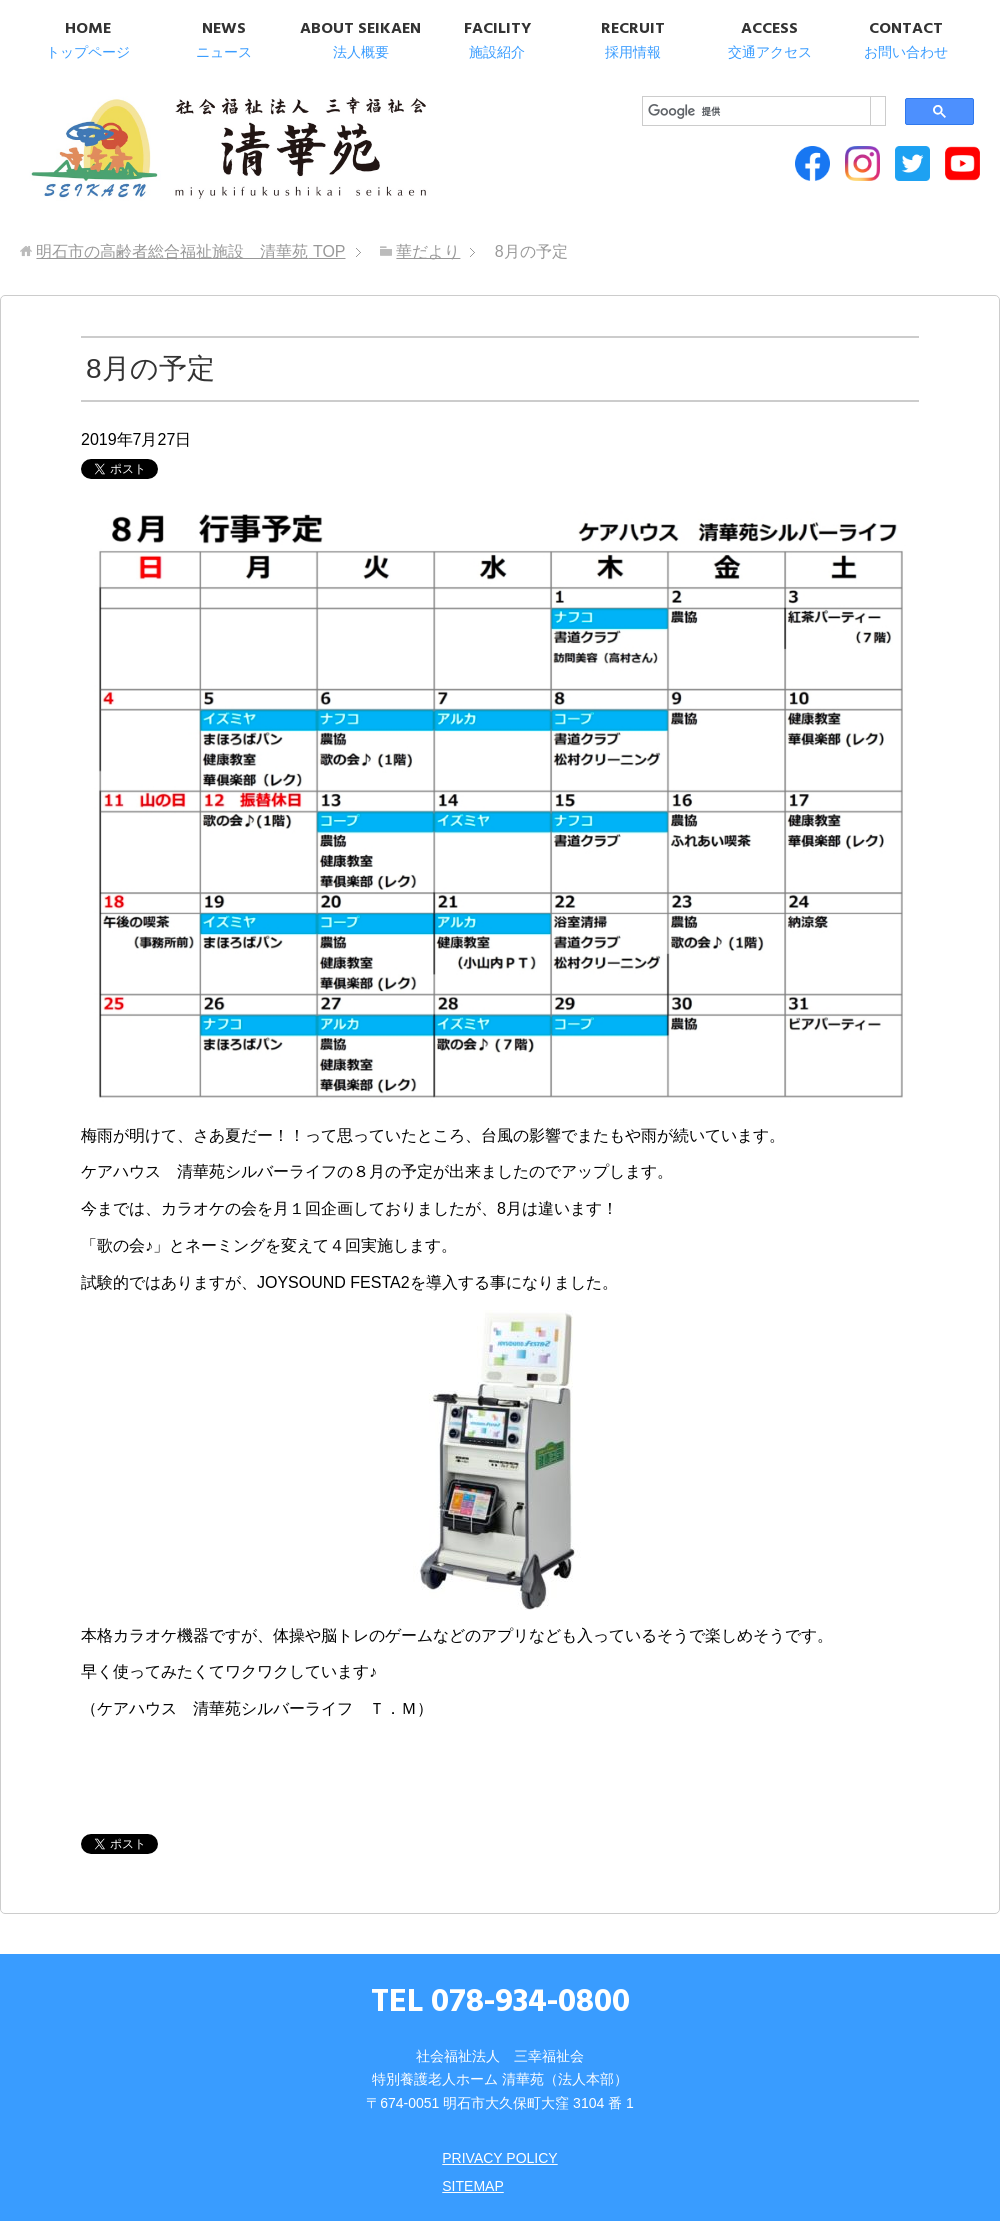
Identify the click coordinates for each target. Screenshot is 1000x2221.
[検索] (756, 111)
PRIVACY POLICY (499, 2158)
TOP (190, 251)
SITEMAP (472, 2186)
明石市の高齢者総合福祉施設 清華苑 (227, 150)
